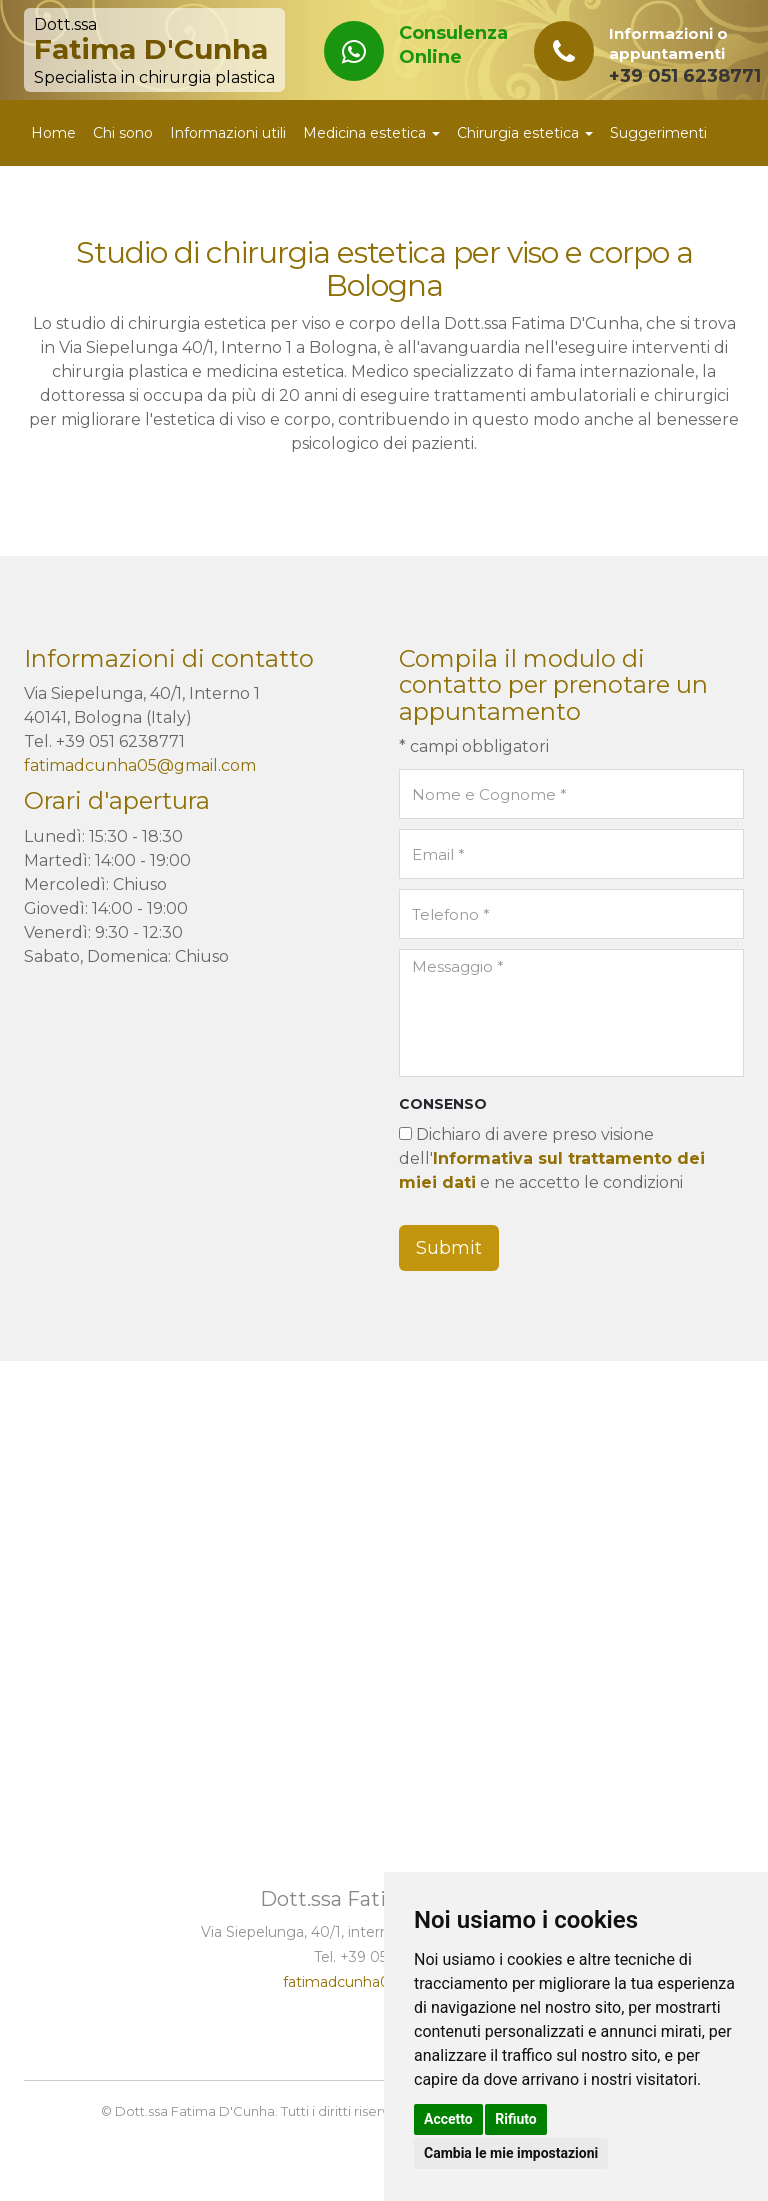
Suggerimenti (658, 133)
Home (53, 133)
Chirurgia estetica (525, 133)
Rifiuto (516, 2119)
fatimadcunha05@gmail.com (140, 765)
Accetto (448, 2119)
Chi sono (123, 133)
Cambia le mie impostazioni (511, 2153)
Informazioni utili (228, 133)
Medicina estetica (371, 133)
